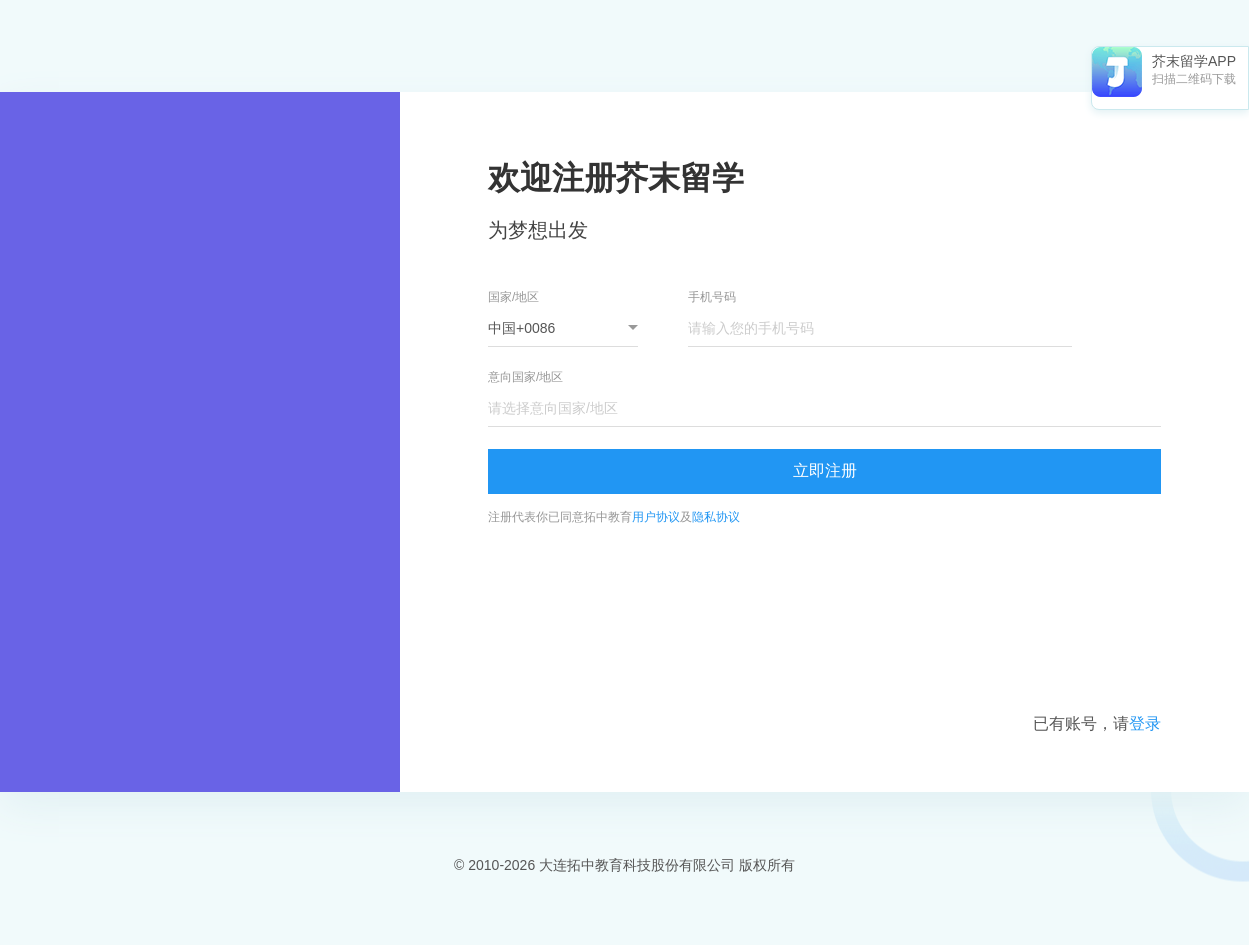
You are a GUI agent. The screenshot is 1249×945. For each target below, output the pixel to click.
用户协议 (656, 517)
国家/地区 (513, 297)
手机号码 (712, 297)
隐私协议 (716, 517)
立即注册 (825, 470)
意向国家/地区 (525, 377)
